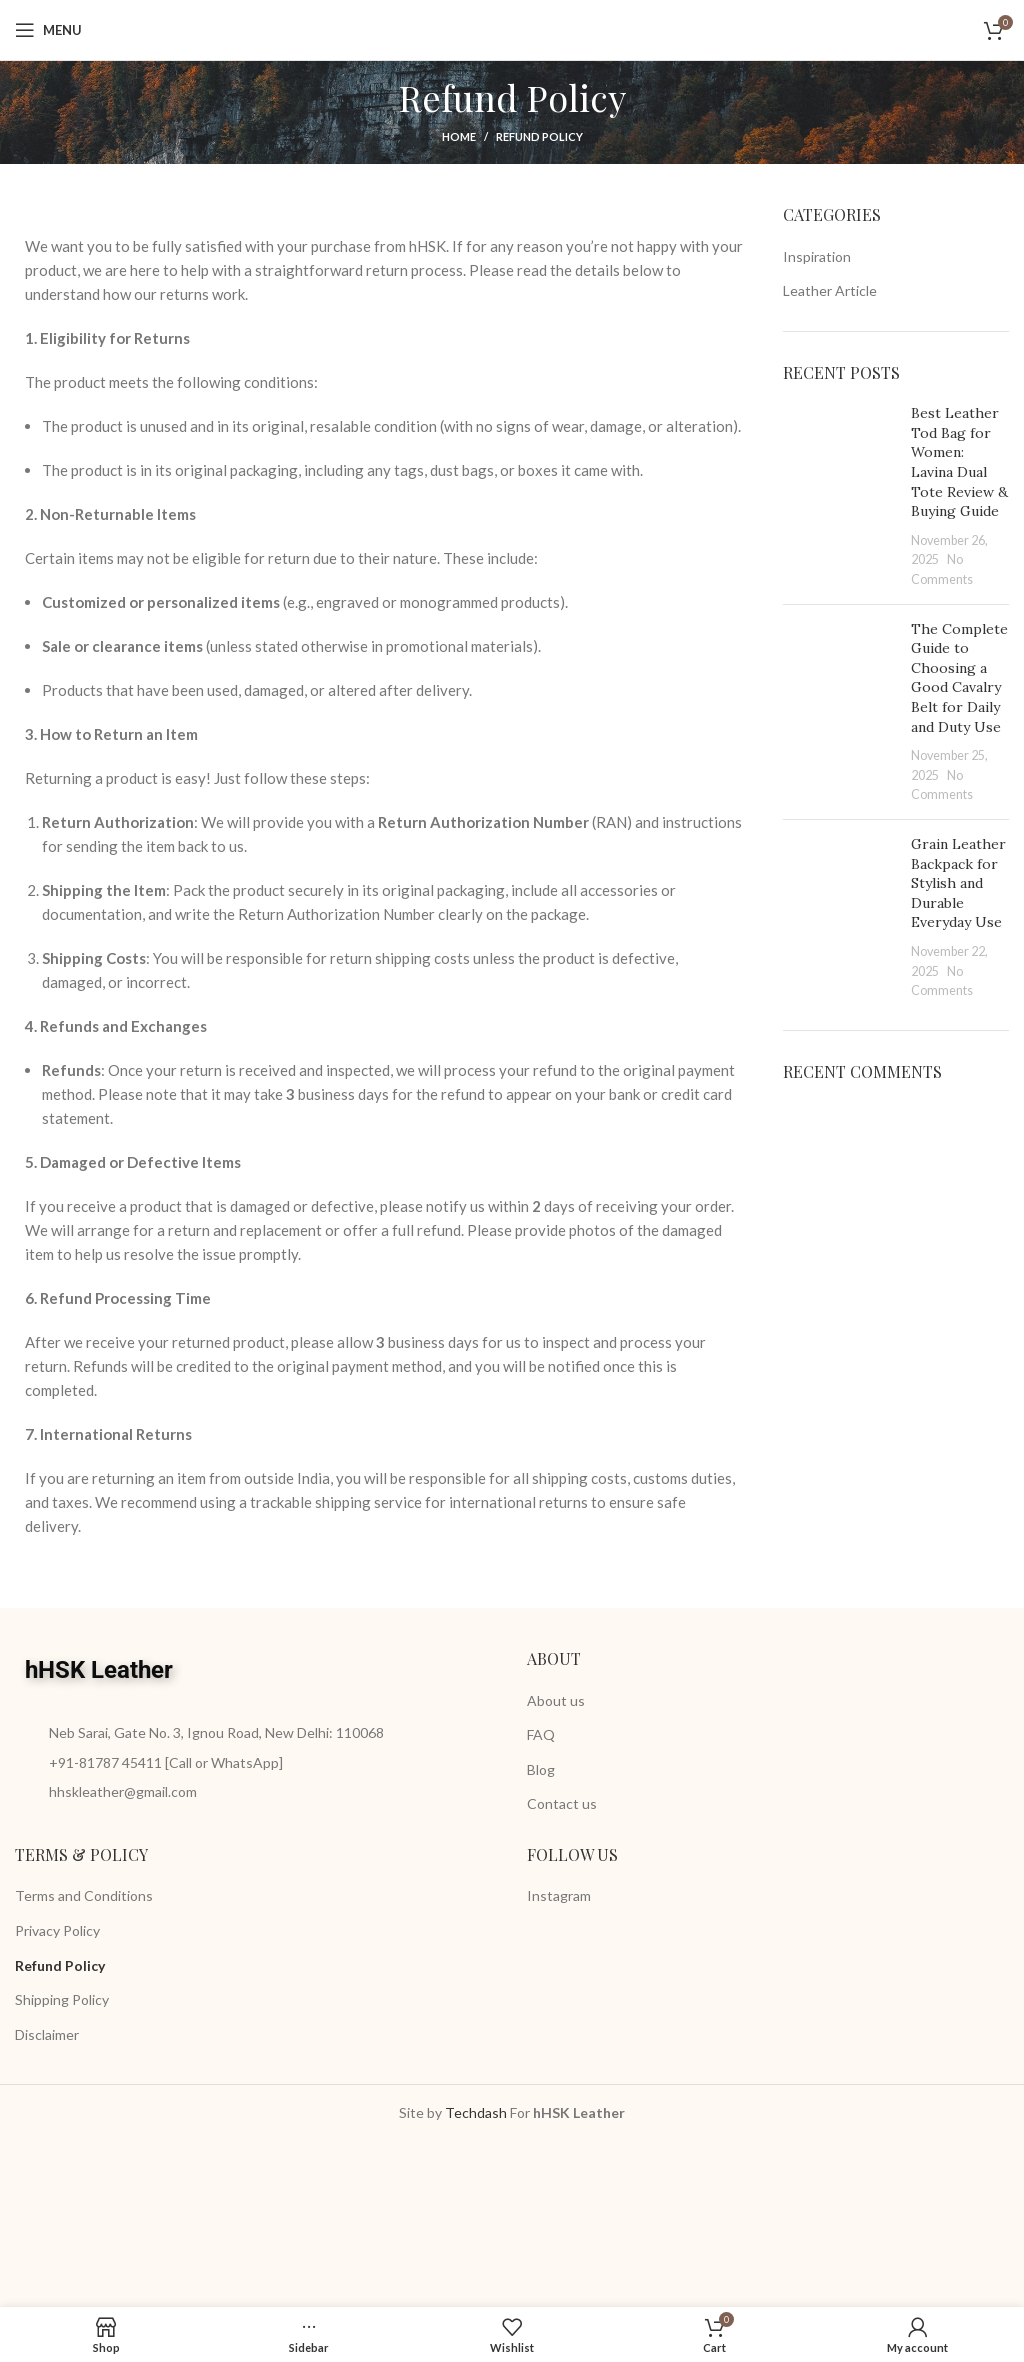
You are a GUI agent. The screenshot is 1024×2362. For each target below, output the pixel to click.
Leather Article (830, 290)
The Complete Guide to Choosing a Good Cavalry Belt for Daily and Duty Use (959, 678)
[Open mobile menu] (48, 30)
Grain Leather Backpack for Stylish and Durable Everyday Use (958, 883)
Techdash (476, 2112)
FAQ (541, 1734)
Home (459, 136)
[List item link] (256, 1763)
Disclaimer (47, 2034)
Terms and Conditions (84, 1895)
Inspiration (817, 256)
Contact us (562, 1803)
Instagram (559, 1895)
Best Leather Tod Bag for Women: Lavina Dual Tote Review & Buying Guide (959, 462)
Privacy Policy (57, 1930)
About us (556, 1700)
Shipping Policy (62, 1999)
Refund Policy (60, 1965)
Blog (541, 1769)
